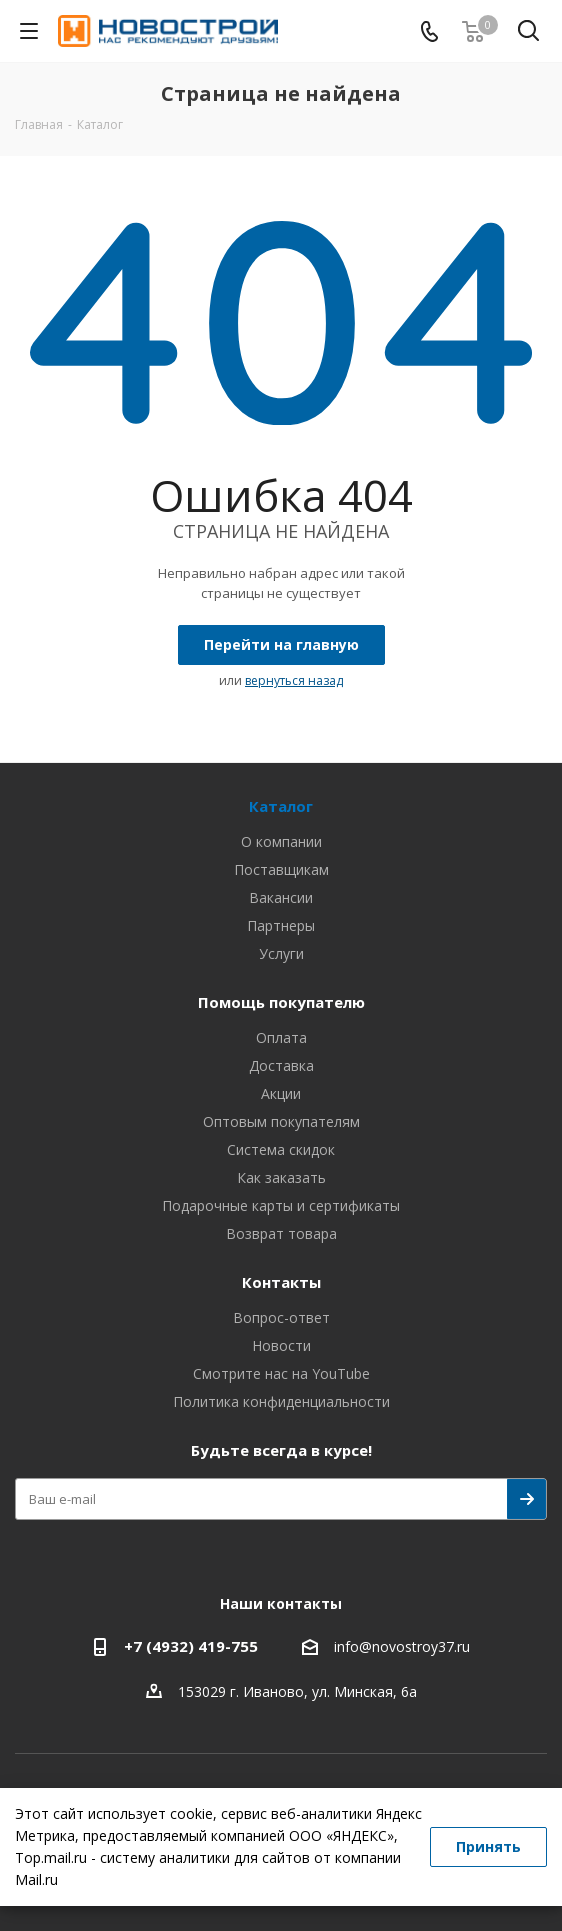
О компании (281, 841)
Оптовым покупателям (281, 1121)
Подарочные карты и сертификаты (281, 1205)
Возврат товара (281, 1233)
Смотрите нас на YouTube (281, 1373)
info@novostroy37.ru (402, 1647)
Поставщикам (281, 869)
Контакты (281, 1282)
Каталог (281, 806)
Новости (281, 1345)
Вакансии (281, 897)
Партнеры (281, 925)
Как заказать (281, 1177)
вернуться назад (294, 680)
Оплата (281, 1037)
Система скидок (281, 1149)
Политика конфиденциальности (281, 1401)
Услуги (281, 953)
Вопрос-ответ (281, 1317)
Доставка (281, 1065)
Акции (281, 1093)
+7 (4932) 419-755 (191, 1646)
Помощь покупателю (281, 1002)
